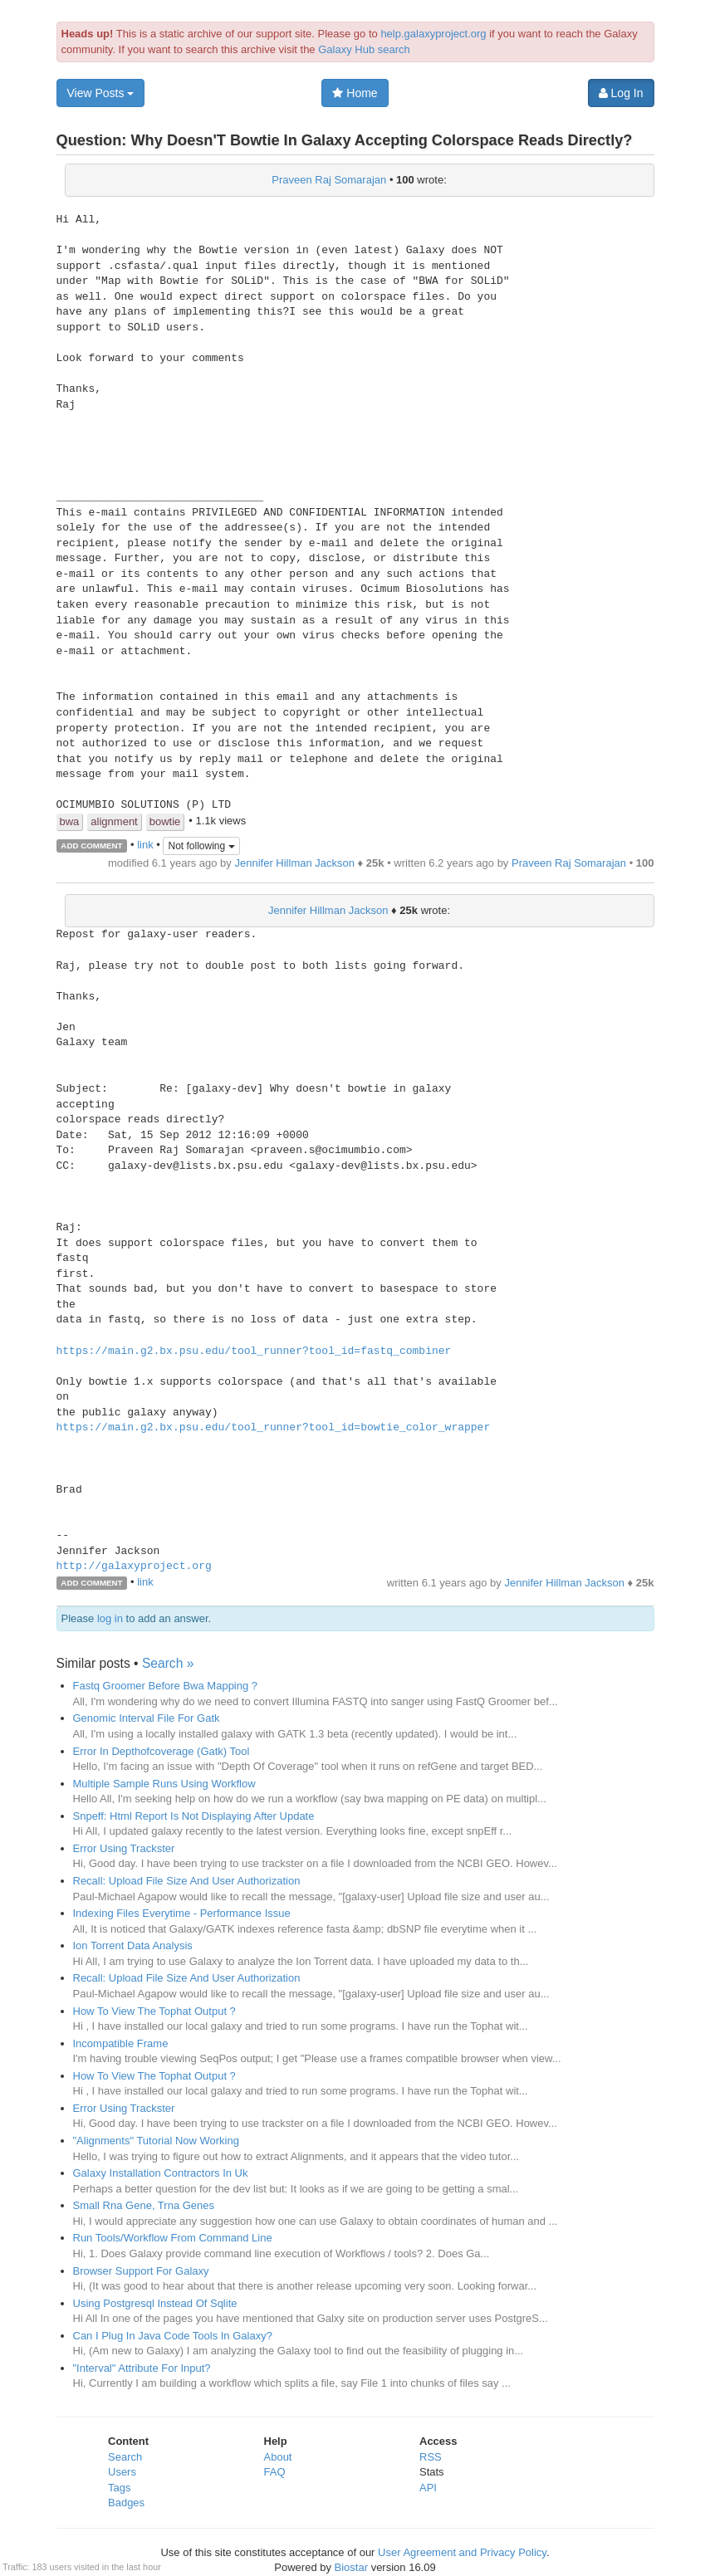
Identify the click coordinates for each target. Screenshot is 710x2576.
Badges (126, 2502)
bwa (70, 821)
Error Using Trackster (124, 1848)
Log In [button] (621, 93)
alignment (114, 821)
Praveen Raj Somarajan (329, 180)
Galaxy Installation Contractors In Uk (160, 2173)
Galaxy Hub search (364, 49)
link (145, 844)
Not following (201, 846)
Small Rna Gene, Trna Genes (144, 2205)
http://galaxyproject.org (134, 1566)
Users (122, 2472)
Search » (167, 1663)
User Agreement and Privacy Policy (462, 2552)
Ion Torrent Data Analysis (133, 1945)
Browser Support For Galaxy (141, 2271)
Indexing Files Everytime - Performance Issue (182, 1913)
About (278, 2457)
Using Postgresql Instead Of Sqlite (155, 2303)
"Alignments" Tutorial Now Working (156, 2140)
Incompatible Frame (121, 2043)
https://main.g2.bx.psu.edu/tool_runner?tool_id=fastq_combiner (254, 1351)
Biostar (351, 2567)
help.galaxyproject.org (433, 33)
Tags (119, 2487)
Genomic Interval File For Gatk (146, 1718)
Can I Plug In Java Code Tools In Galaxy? (172, 2335)
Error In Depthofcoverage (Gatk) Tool (161, 1751)
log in (110, 1618)
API (428, 2487)
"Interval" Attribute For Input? (142, 2368)
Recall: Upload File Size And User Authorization (187, 1881)
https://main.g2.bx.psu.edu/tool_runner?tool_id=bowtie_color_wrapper (273, 1427)
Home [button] (354, 93)
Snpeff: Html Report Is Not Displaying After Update (194, 1816)
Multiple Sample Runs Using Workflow (164, 1783)
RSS (430, 2457)
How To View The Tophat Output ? (154, 2011)
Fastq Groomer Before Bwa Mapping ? (165, 1685)
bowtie (165, 821)
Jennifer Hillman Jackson (294, 863)
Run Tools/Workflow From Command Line (172, 2237)
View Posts (101, 93)
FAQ (275, 2472)
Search (125, 2457)
